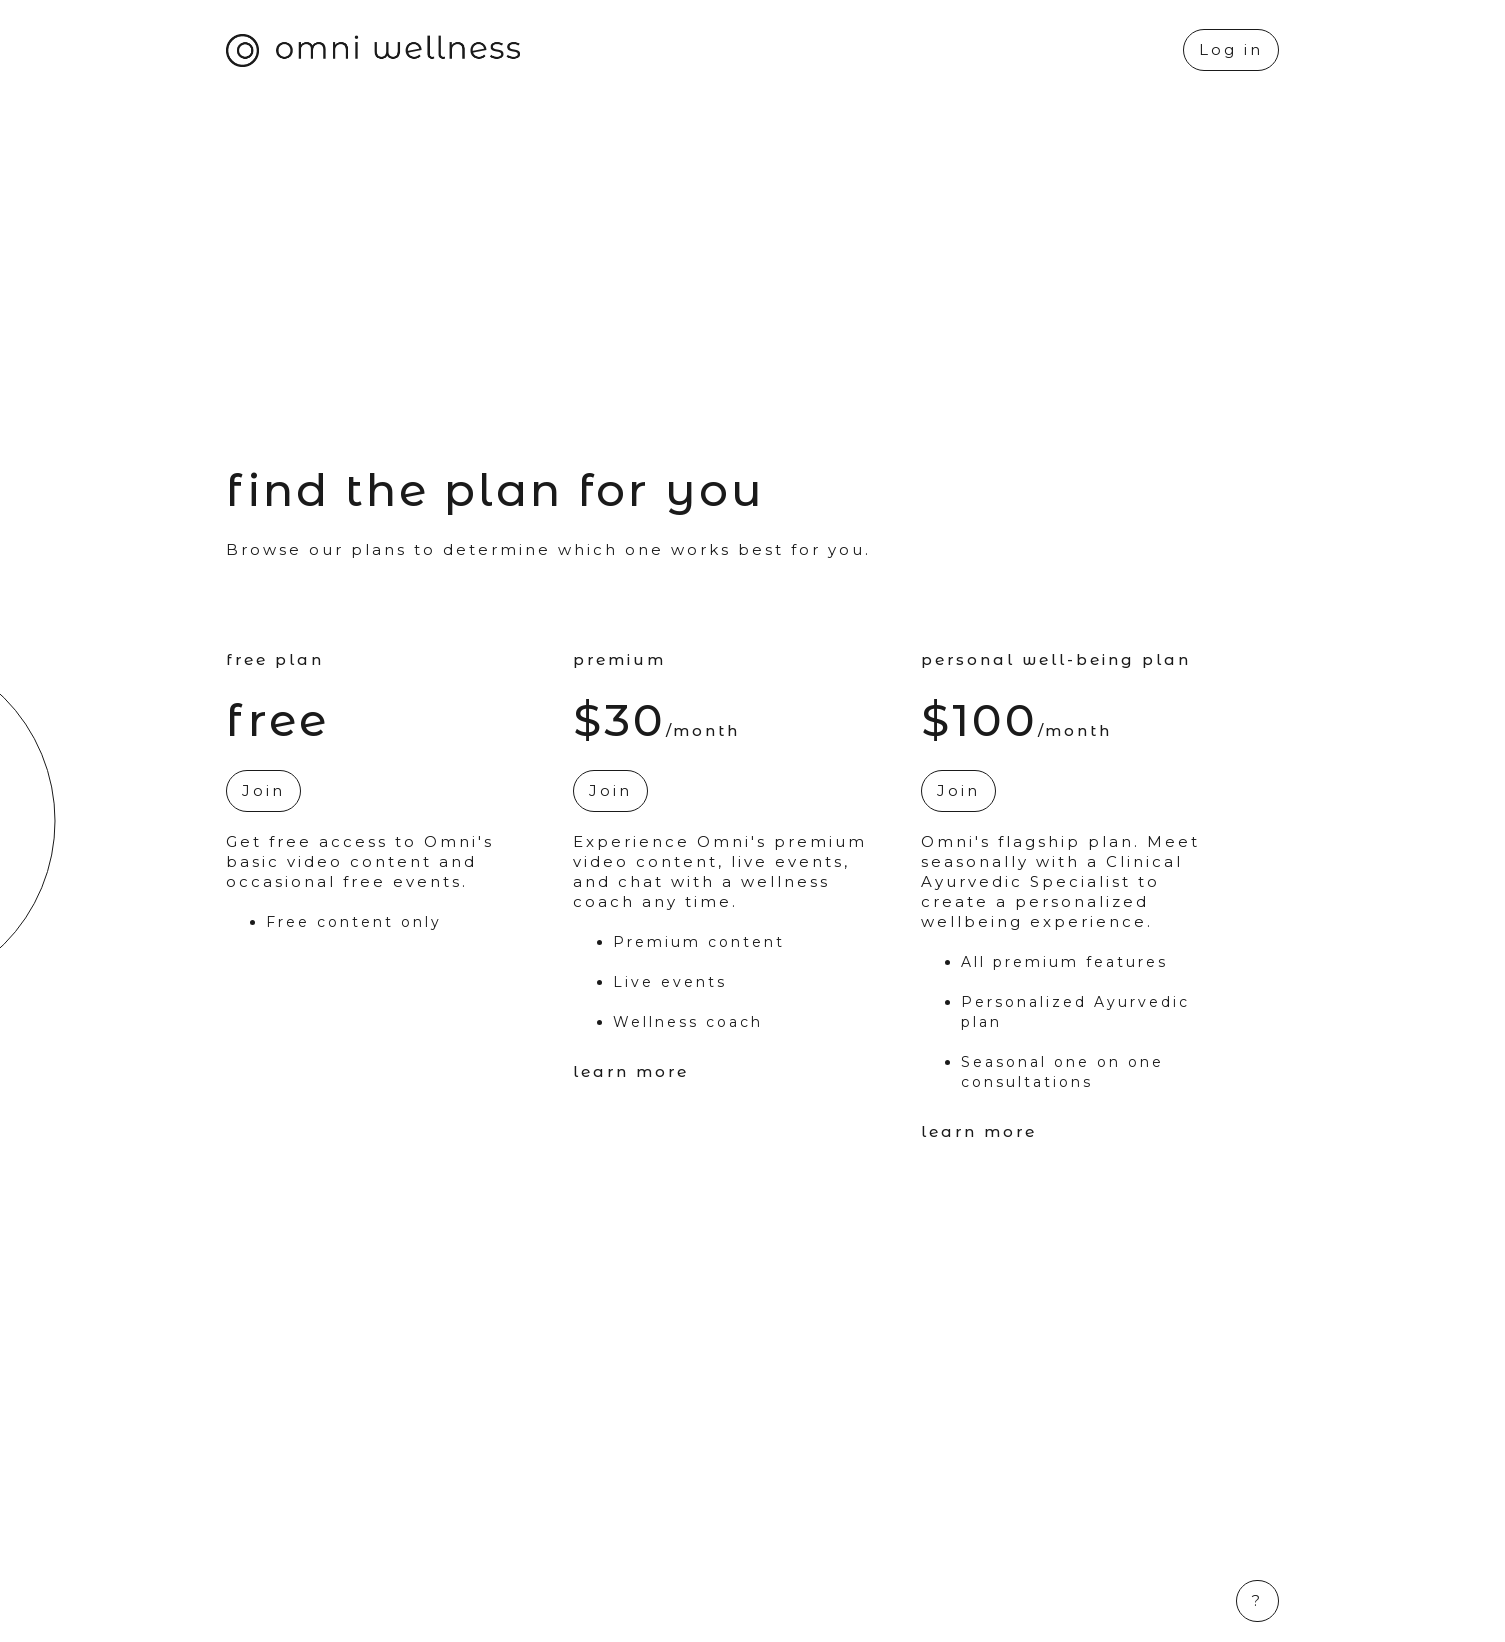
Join (263, 790)
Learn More (631, 1071)
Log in (1231, 49)
